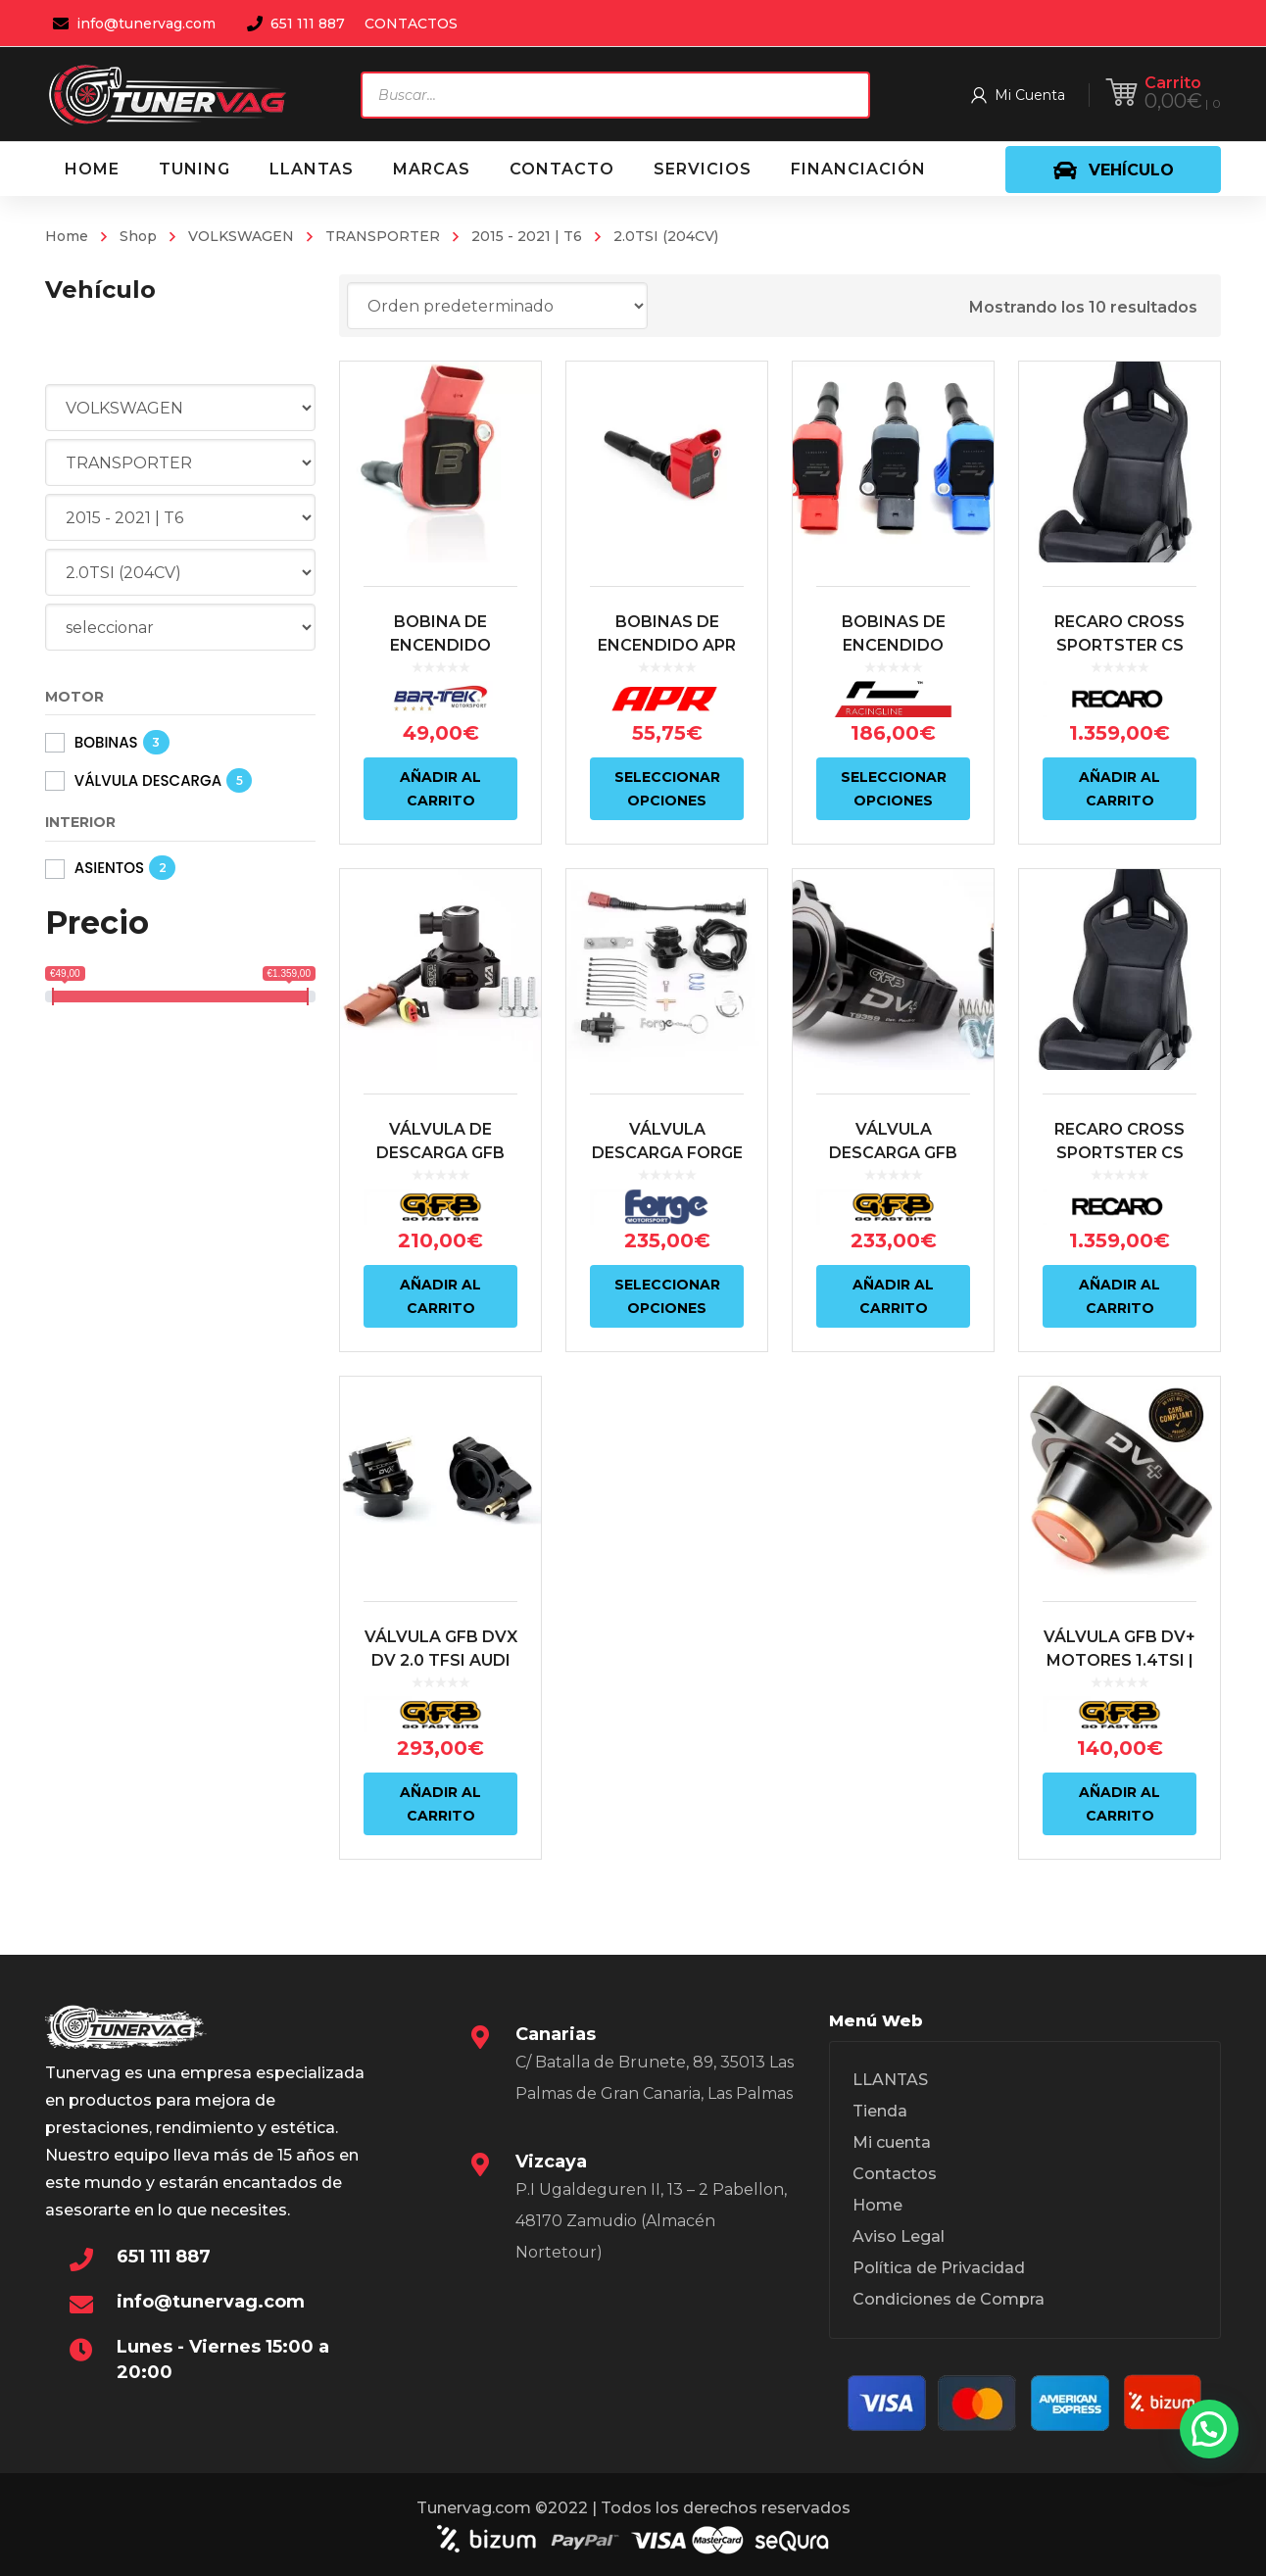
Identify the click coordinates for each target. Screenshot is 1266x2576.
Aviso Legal (898, 2236)
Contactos (894, 2173)
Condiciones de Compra (948, 2299)
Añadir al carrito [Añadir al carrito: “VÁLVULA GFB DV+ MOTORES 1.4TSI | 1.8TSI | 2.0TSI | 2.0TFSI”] (1119, 1803)
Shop (138, 236)
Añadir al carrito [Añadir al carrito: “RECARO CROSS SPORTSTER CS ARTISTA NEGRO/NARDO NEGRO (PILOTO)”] (1119, 1296)
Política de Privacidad (938, 2268)
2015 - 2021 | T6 (526, 236)
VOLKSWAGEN (241, 236)
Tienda (879, 2111)
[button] (1209, 2429)
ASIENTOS (109, 867)
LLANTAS (890, 2079)
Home (66, 236)
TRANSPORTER (382, 236)
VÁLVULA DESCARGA (147, 780)
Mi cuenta (891, 2142)
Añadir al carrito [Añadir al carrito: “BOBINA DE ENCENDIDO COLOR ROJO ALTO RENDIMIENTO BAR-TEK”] (440, 788)
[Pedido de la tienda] (497, 305)
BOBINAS (106, 742)
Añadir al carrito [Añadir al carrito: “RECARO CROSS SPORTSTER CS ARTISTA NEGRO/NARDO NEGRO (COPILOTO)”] (1119, 788)
